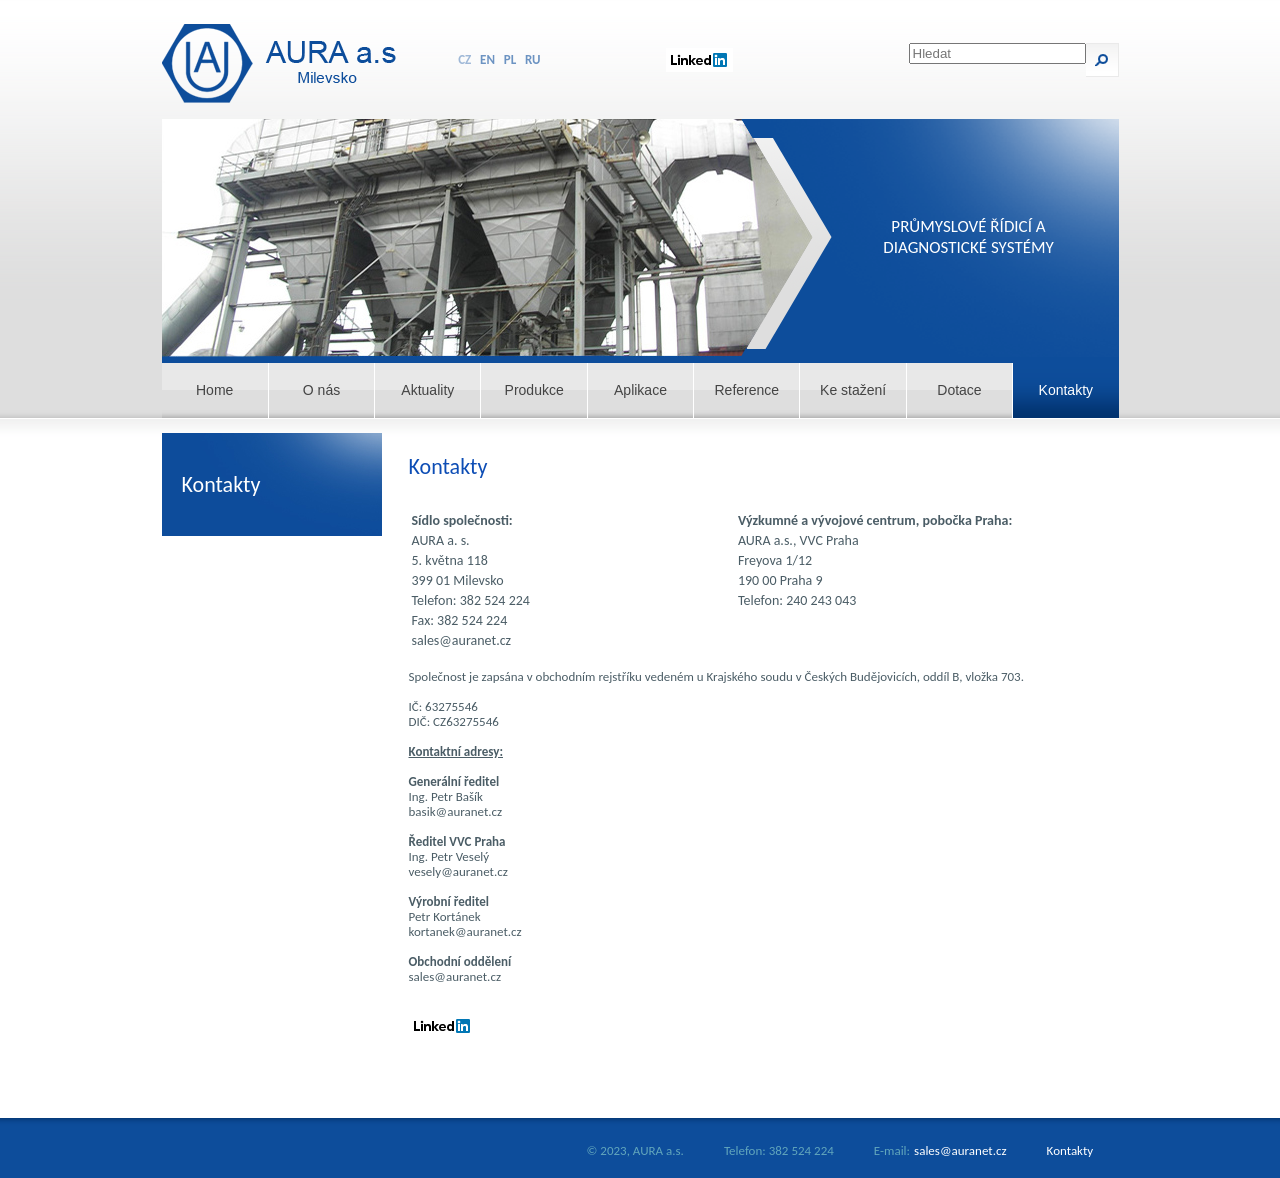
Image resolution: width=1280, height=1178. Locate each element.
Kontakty (1066, 390)
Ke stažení (853, 390)
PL (510, 59)
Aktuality (427, 390)
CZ (464, 59)
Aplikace (640, 390)
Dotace (959, 390)
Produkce (534, 390)
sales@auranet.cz (960, 1150)
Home (214, 390)
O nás (321, 390)
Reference (747, 390)
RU (533, 59)
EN (487, 59)
